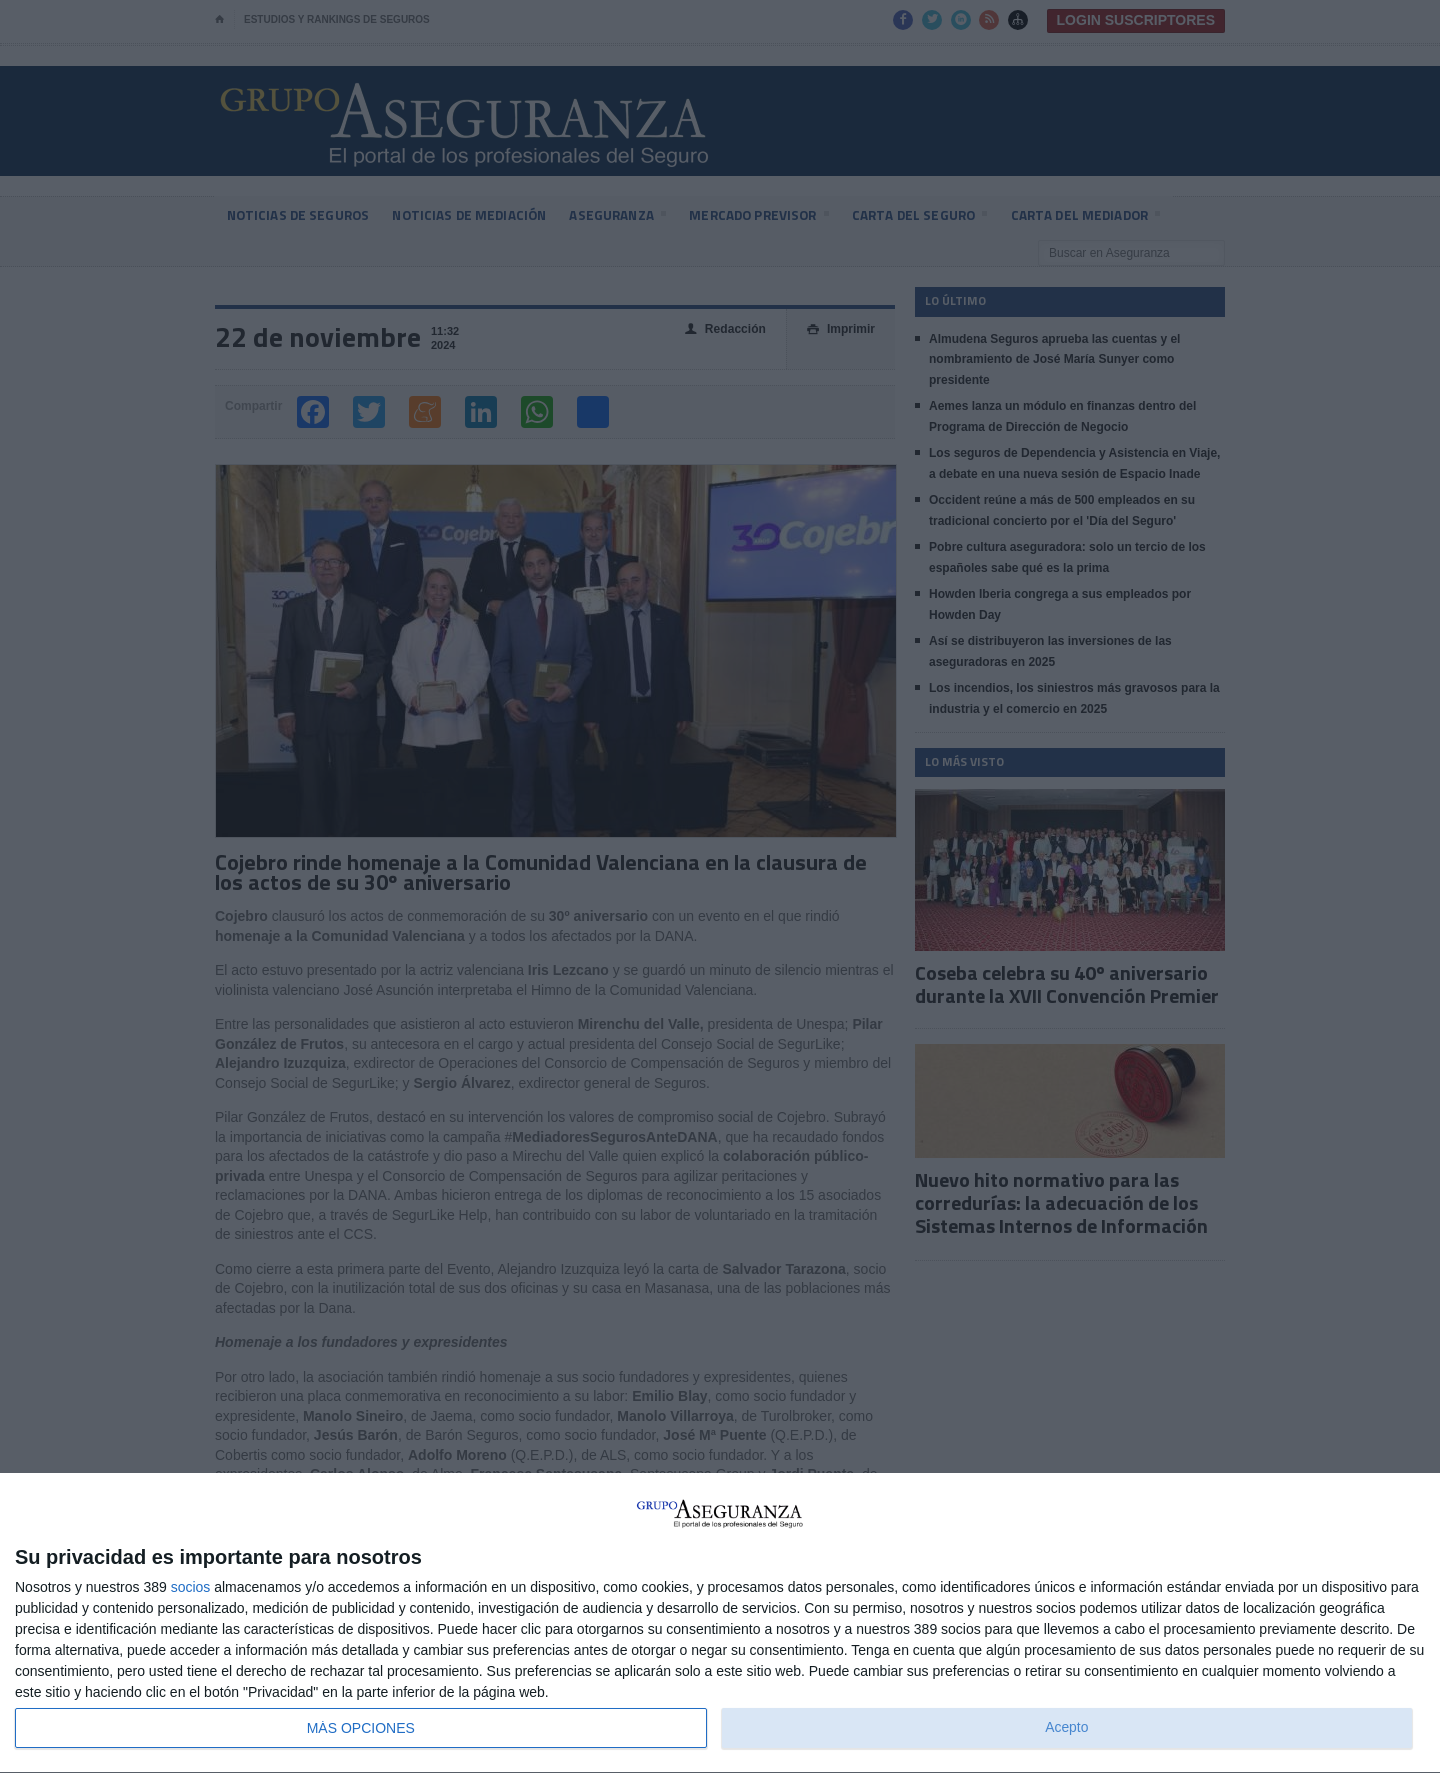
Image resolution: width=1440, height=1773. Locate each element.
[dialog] (720, 1623)
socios (191, 1587)
